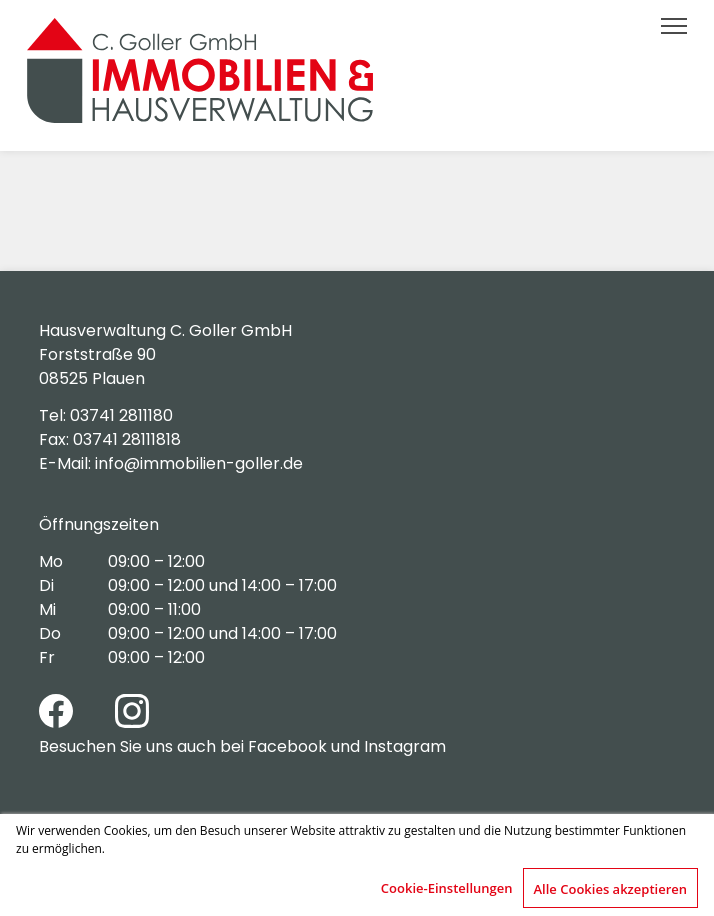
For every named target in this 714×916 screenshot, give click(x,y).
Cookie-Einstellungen (447, 888)
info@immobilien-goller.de (199, 463)
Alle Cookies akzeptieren (611, 889)
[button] (673, 26)
